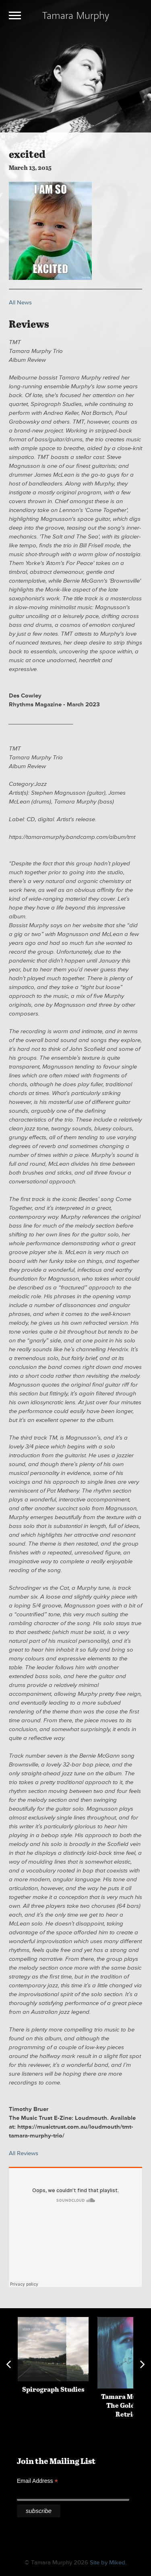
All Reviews (23, 2153)
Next (143, 2364)
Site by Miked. (108, 2562)
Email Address (37, 2481)
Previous (8, 2364)
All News (20, 302)
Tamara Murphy (75, 15)
